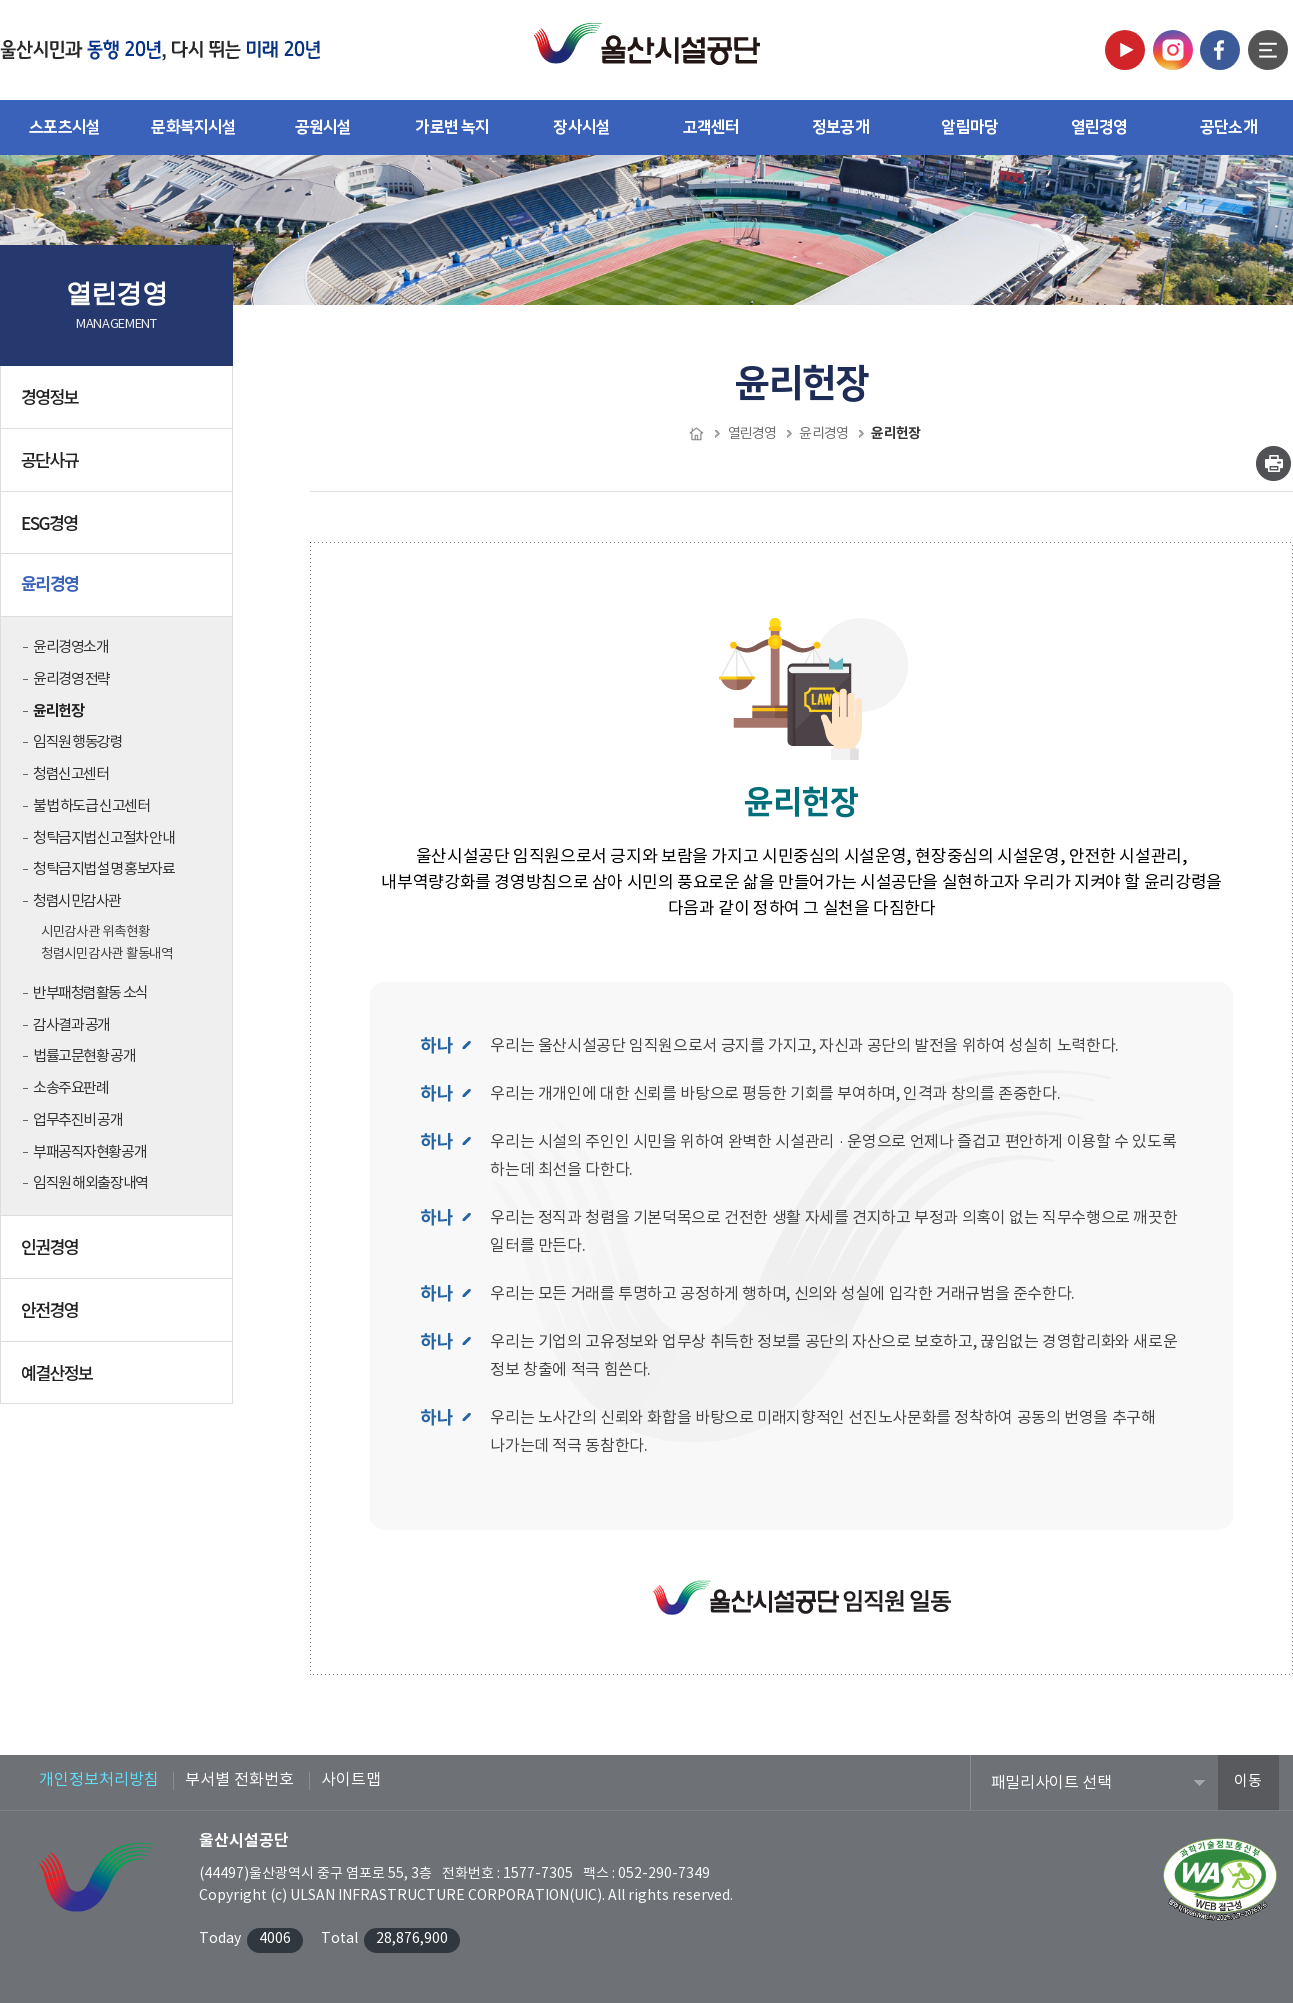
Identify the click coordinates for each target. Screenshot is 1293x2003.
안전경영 (118, 1317)
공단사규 (118, 467)
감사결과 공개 (71, 1025)
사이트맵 (351, 1780)
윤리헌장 (58, 711)
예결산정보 (118, 1380)
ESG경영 (118, 530)
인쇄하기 (1273, 463)
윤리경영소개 (70, 647)
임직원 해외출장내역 (90, 1183)
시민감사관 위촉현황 (95, 932)
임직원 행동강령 (78, 742)
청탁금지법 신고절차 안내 (103, 838)
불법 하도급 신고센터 (91, 806)
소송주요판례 (70, 1088)
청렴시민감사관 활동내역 (107, 954)
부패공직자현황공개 (89, 1152)
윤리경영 (118, 592)
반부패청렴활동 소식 (90, 993)
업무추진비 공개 (78, 1120)
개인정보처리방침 (99, 1780)
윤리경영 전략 (71, 679)
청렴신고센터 (70, 774)
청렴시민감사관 (77, 901)
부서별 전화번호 (239, 1780)
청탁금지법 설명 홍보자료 (103, 869)
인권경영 (118, 1254)
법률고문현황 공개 (84, 1056)
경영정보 (118, 404)
